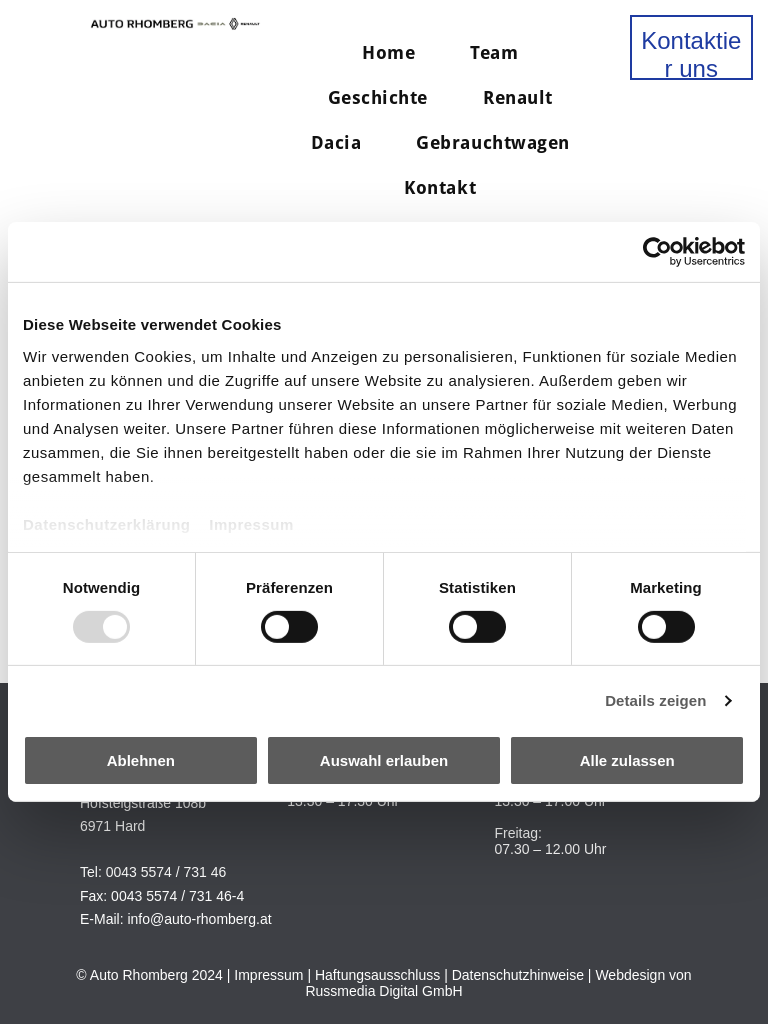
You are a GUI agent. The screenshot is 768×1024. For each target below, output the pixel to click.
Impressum (251, 523)
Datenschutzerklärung (107, 523)
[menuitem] (396, 52)
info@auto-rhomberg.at (199, 919)
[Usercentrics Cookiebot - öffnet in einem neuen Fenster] (657, 252)
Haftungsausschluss (377, 975)
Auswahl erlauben (384, 760)
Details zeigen (655, 700)
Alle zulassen (627, 760)
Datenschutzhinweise (518, 975)
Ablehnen (141, 760)
